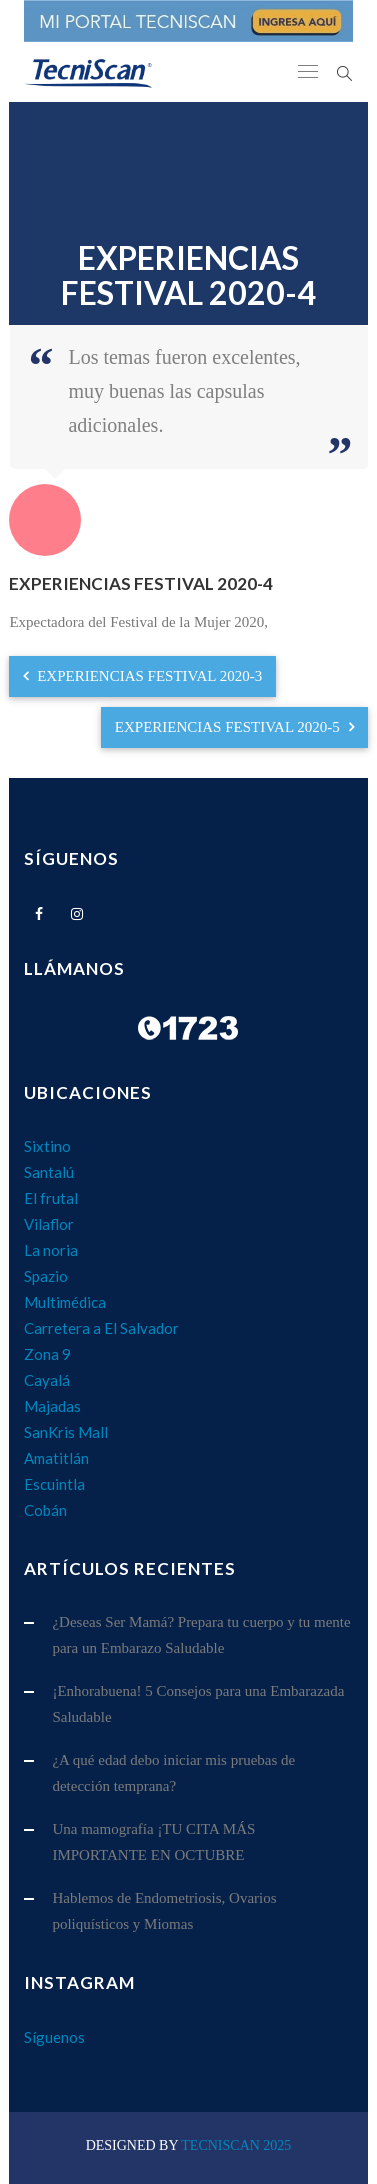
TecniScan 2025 (236, 2145)
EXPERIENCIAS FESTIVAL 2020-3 (142, 676)
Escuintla (54, 1484)
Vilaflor (49, 1224)
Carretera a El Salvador (101, 1328)
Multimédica (65, 1302)
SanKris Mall (66, 1432)
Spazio (46, 1276)
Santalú (49, 1172)
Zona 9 (47, 1354)
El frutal (51, 1198)
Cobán (45, 1510)
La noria (51, 1250)
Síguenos (54, 2037)
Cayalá (47, 1380)
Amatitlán (56, 1458)
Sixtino (47, 1146)
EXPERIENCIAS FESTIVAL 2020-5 (234, 727)
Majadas (52, 1406)
